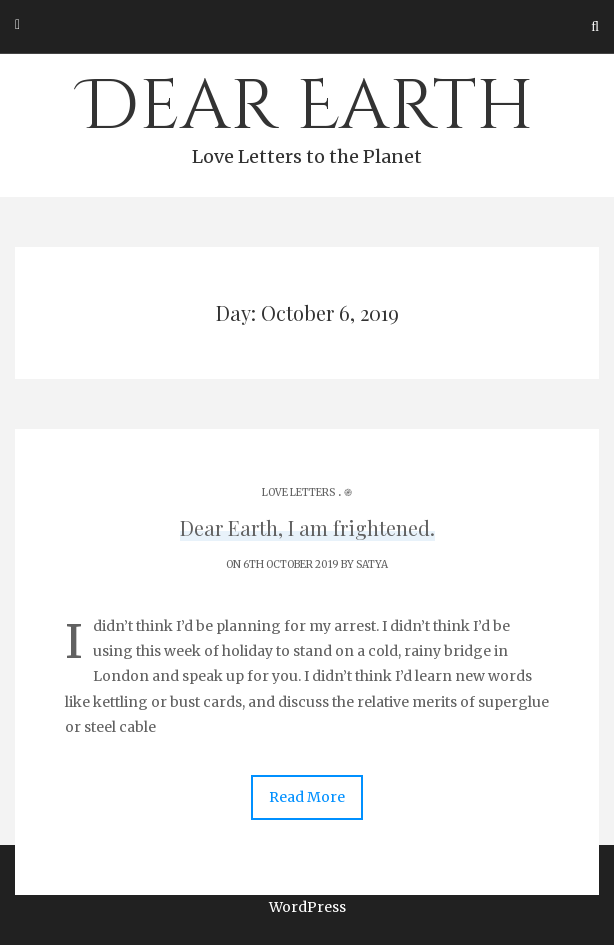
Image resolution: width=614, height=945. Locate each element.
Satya (372, 564)
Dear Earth (307, 116)
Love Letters (298, 492)
